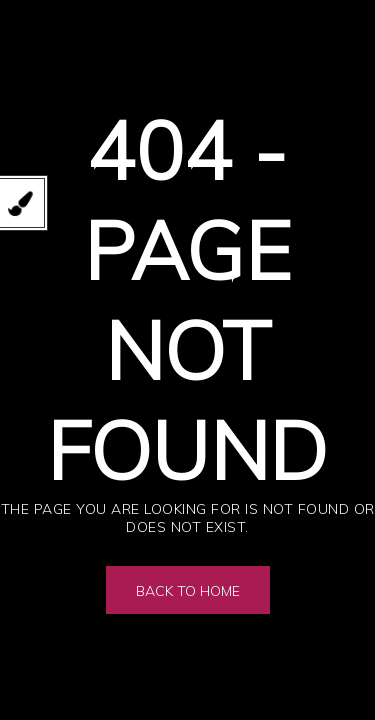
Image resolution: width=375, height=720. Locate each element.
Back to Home (188, 591)
